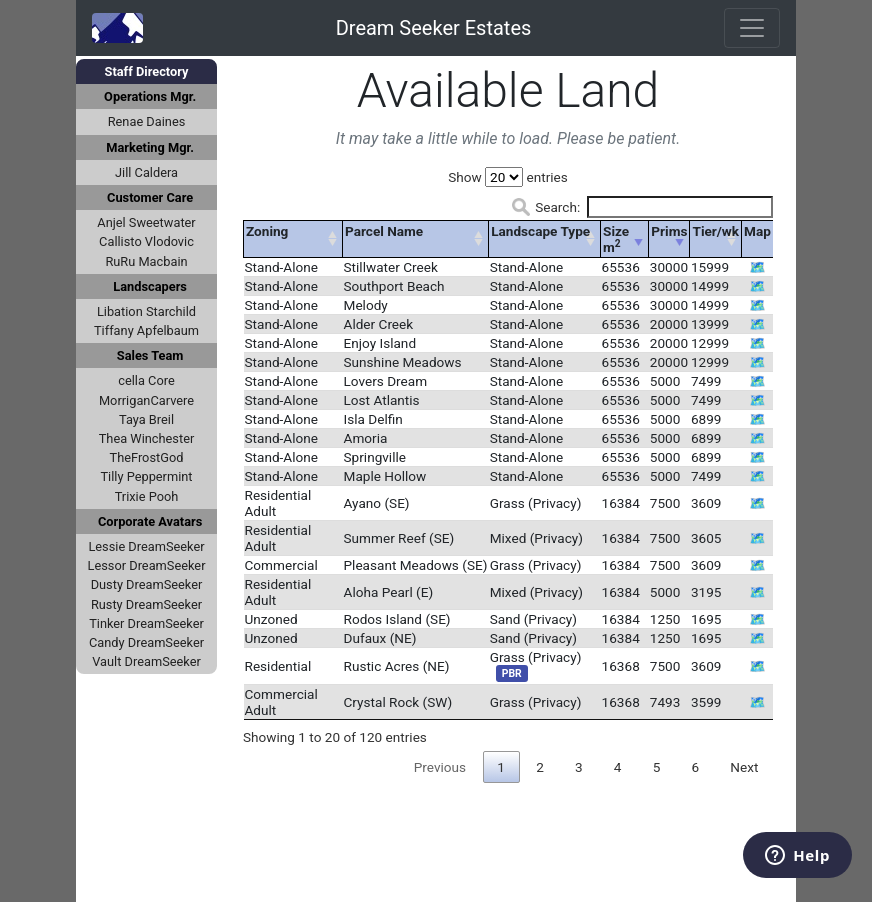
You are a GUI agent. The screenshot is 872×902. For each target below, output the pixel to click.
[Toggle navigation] (752, 28)
